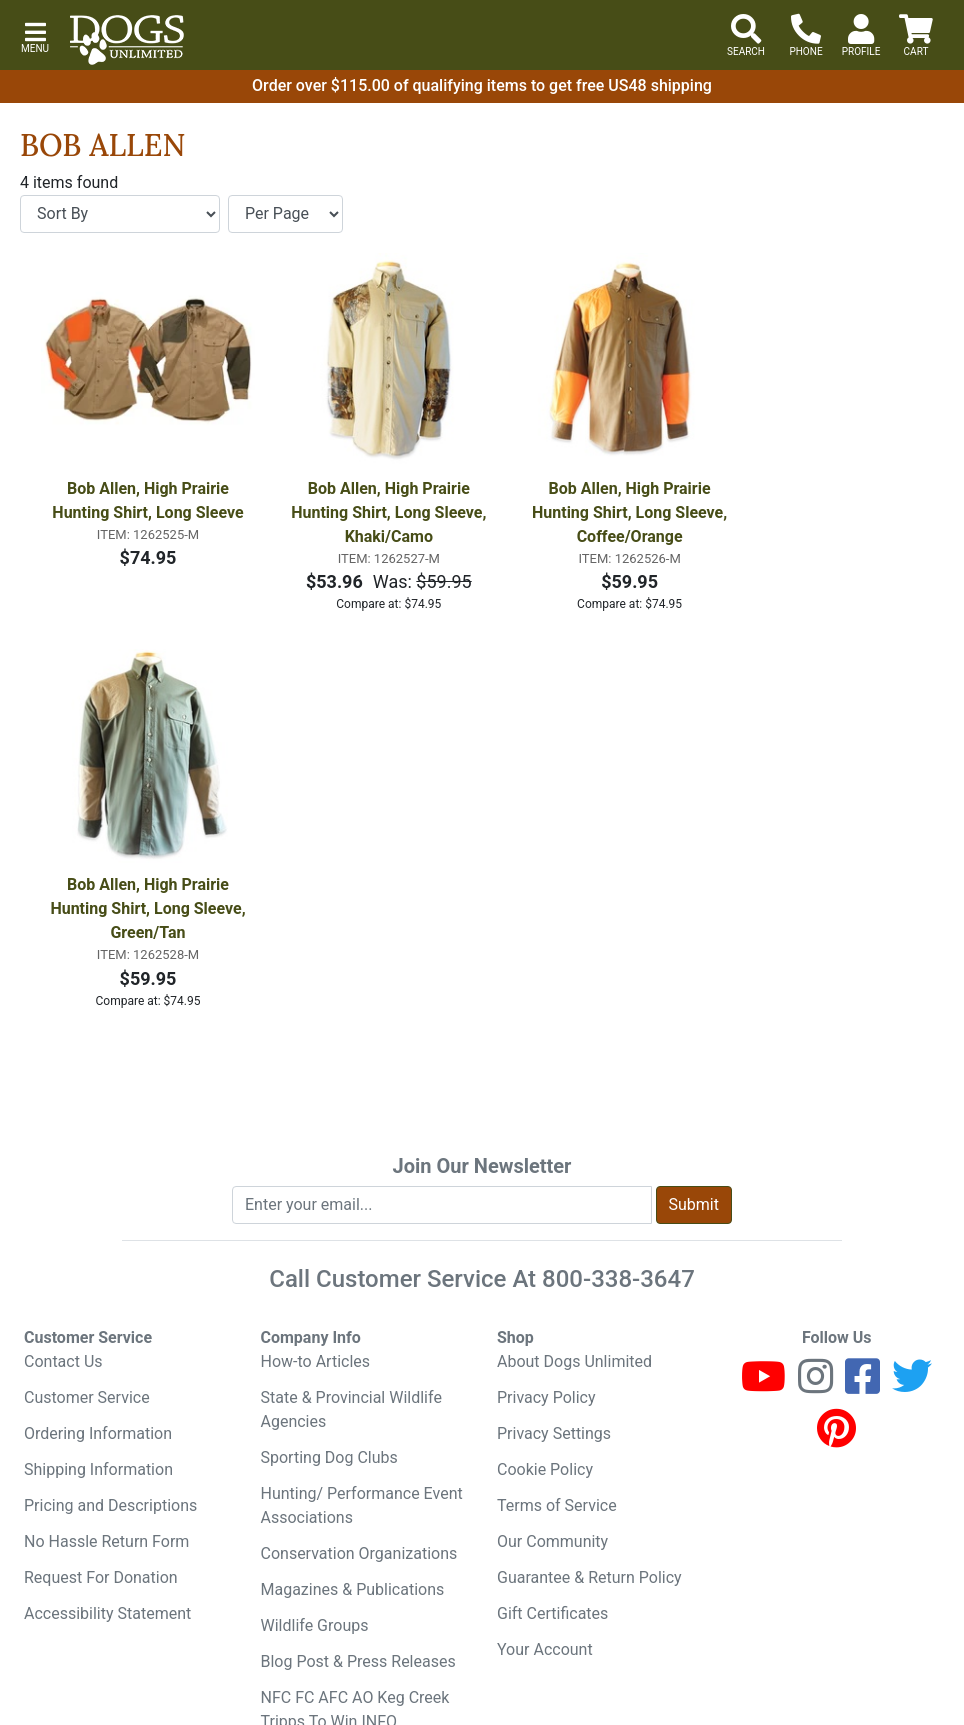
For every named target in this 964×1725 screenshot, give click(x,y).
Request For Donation (101, 1577)
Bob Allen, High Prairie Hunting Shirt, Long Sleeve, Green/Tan (149, 908)
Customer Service (87, 1397)
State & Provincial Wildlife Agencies (351, 1409)
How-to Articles (316, 1361)
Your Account (545, 1649)
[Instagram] (815, 1385)
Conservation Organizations (359, 1553)
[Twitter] (912, 1385)
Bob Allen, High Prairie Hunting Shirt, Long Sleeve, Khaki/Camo (390, 512)
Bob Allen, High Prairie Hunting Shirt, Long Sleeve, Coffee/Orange (631, 512)
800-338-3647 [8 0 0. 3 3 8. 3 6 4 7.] (618, 1279)
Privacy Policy (546, 1397)
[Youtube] (763, 1385)
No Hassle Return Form (106, 1541)
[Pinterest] (836, 1437)
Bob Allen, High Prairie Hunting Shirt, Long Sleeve (147, 500)
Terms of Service (557, 1505)
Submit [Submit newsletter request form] (694, 1204)
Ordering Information (98, 1433)
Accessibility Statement (107, 1613)
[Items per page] (285, 214)
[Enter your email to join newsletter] (442, 1205)
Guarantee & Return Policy (589, 1577)
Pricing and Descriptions (110, 1505)
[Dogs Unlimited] (127, 40)
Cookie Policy (545, 1469)
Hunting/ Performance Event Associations (362, 1505)
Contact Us (63, 1361)
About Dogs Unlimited (574, 1361)
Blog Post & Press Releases (358, 1661)
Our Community (552, 1541)
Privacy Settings (554, 1433)
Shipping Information (98, 1469)
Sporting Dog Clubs (329, 1457)
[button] (35, 35)
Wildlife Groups (315, 1625)
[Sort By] (120, 214)
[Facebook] (862, 1385)
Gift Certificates (552, 1613)
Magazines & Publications (353, 1589)
